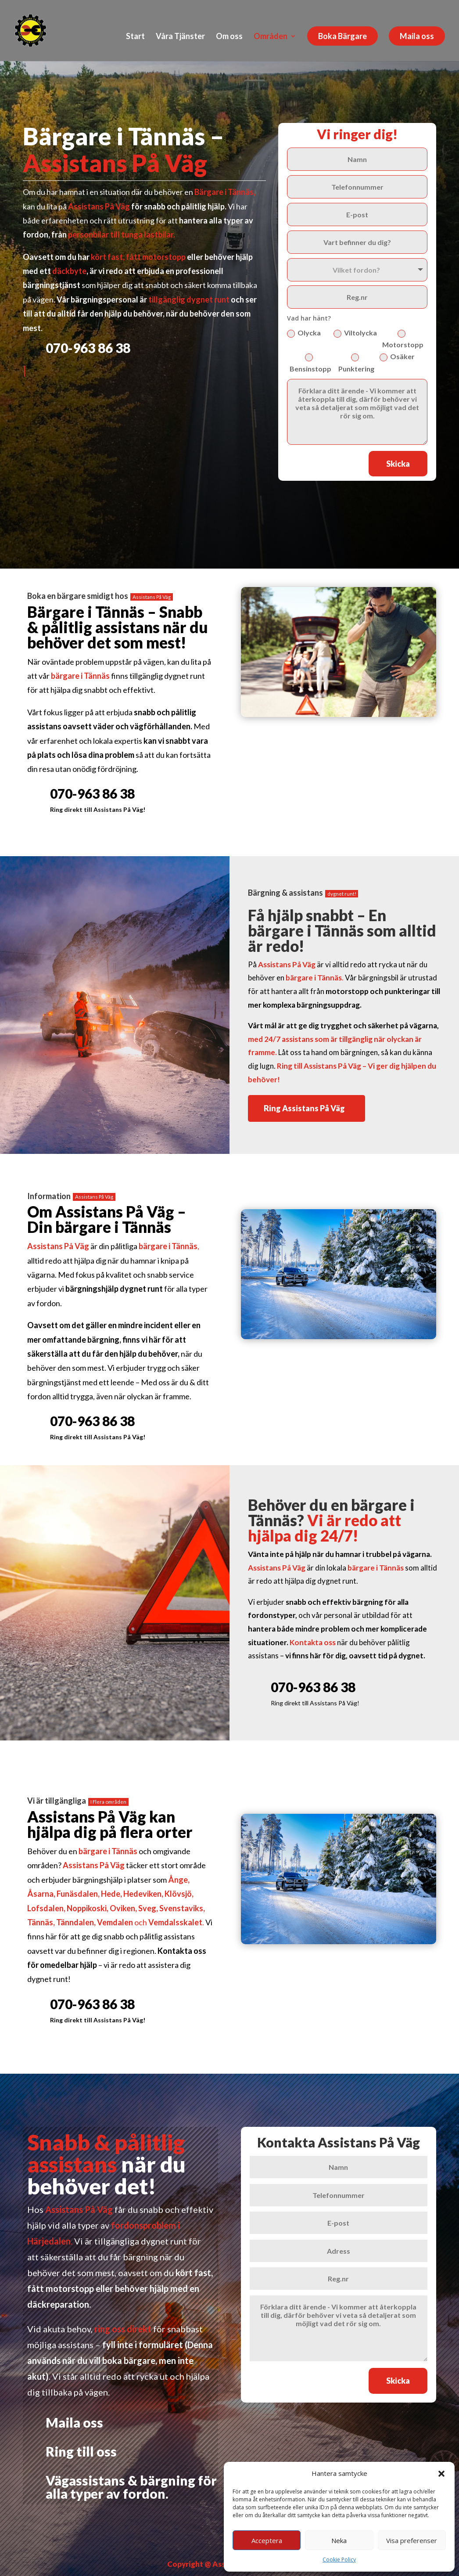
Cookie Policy (339, 2559)
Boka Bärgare (342, 36)
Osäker (397, 356)
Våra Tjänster (180, 37)
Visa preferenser (411, 2540)
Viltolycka (355, 333)
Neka (339, 2540)
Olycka (304, 333)
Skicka (398, 463)
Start (135, 37)
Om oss (229, 37)
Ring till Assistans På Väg (319, 1065)
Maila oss (417, 36)
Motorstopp (402, 339)
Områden (270, 37)
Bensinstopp (310, 362)
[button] (441, 2473)
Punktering (356, 362)
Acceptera (266, 2540)
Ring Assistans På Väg (304, 1108)
